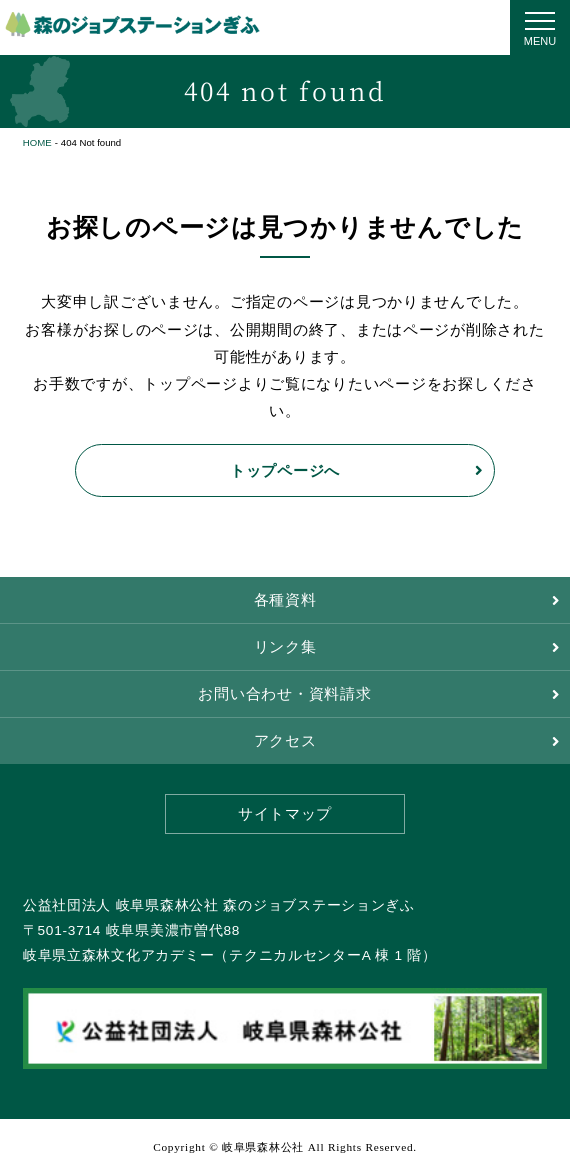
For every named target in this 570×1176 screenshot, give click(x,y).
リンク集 (285, 647)
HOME (37, 142)
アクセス (285, 741)
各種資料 (285, 600)
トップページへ (285, 470)
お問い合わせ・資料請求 (284, 694)
